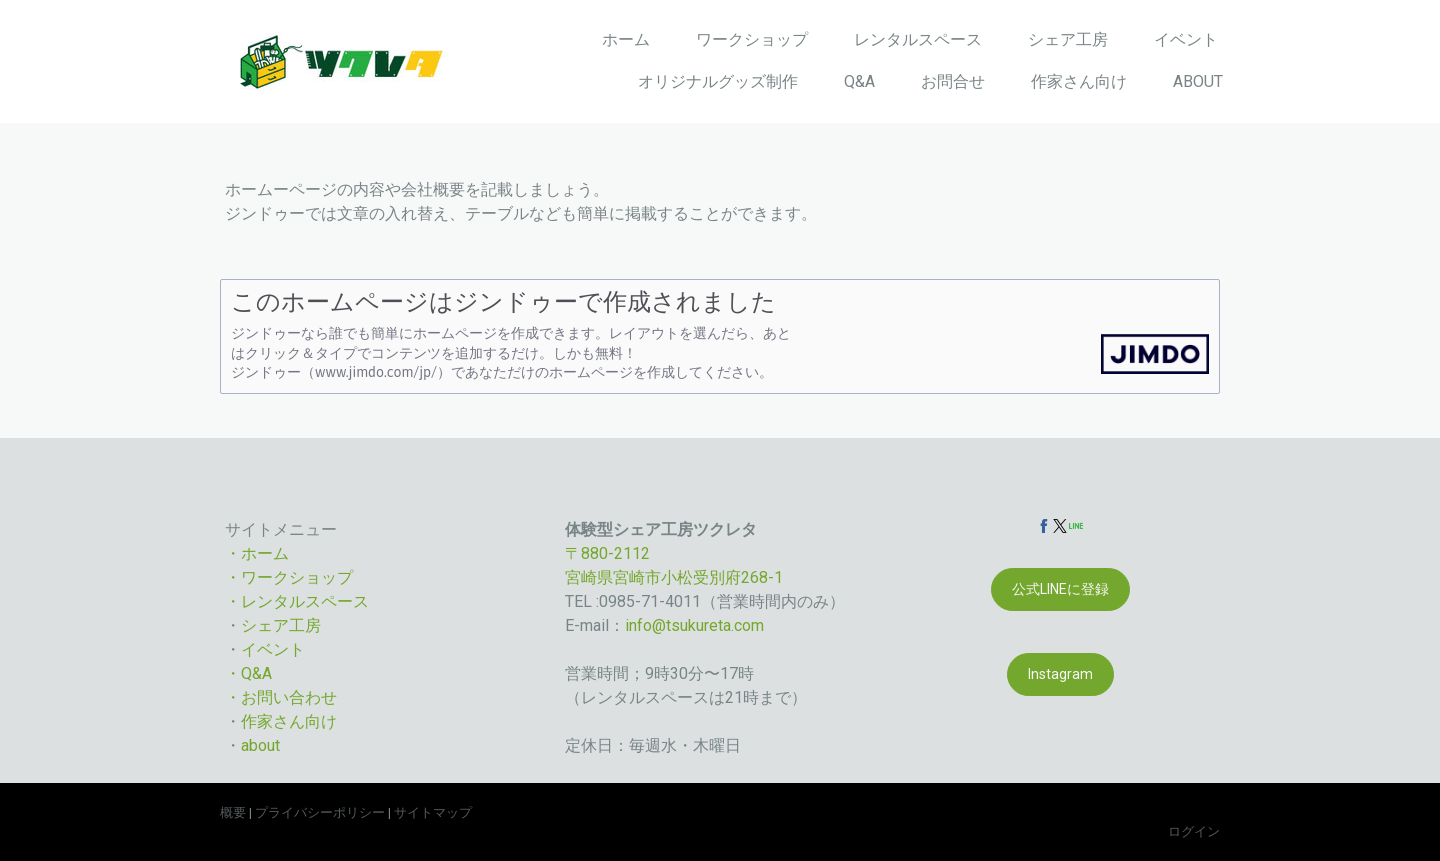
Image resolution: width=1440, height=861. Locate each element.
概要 (233, 812)
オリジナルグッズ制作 (718, 81)
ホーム (626, 39)
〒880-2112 (607, 553)
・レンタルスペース (297, 601)
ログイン (1194, 831)
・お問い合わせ (281, 697)
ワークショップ (752, 39)
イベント (1186, 39)
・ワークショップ (289, 577)
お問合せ (953, 81)
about (260, 745)
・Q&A (248, 673)
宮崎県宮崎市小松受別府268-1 (674, 577)
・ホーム (257, 553)
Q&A (859, 81)
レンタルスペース (918, 39)
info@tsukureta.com (694, 625)
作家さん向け (1079, 81)
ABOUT (1198, 81)
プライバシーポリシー (320, 812)
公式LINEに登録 (1060, 589)
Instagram (1060, 674)
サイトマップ (433, 812)
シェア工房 (1068, 39)
